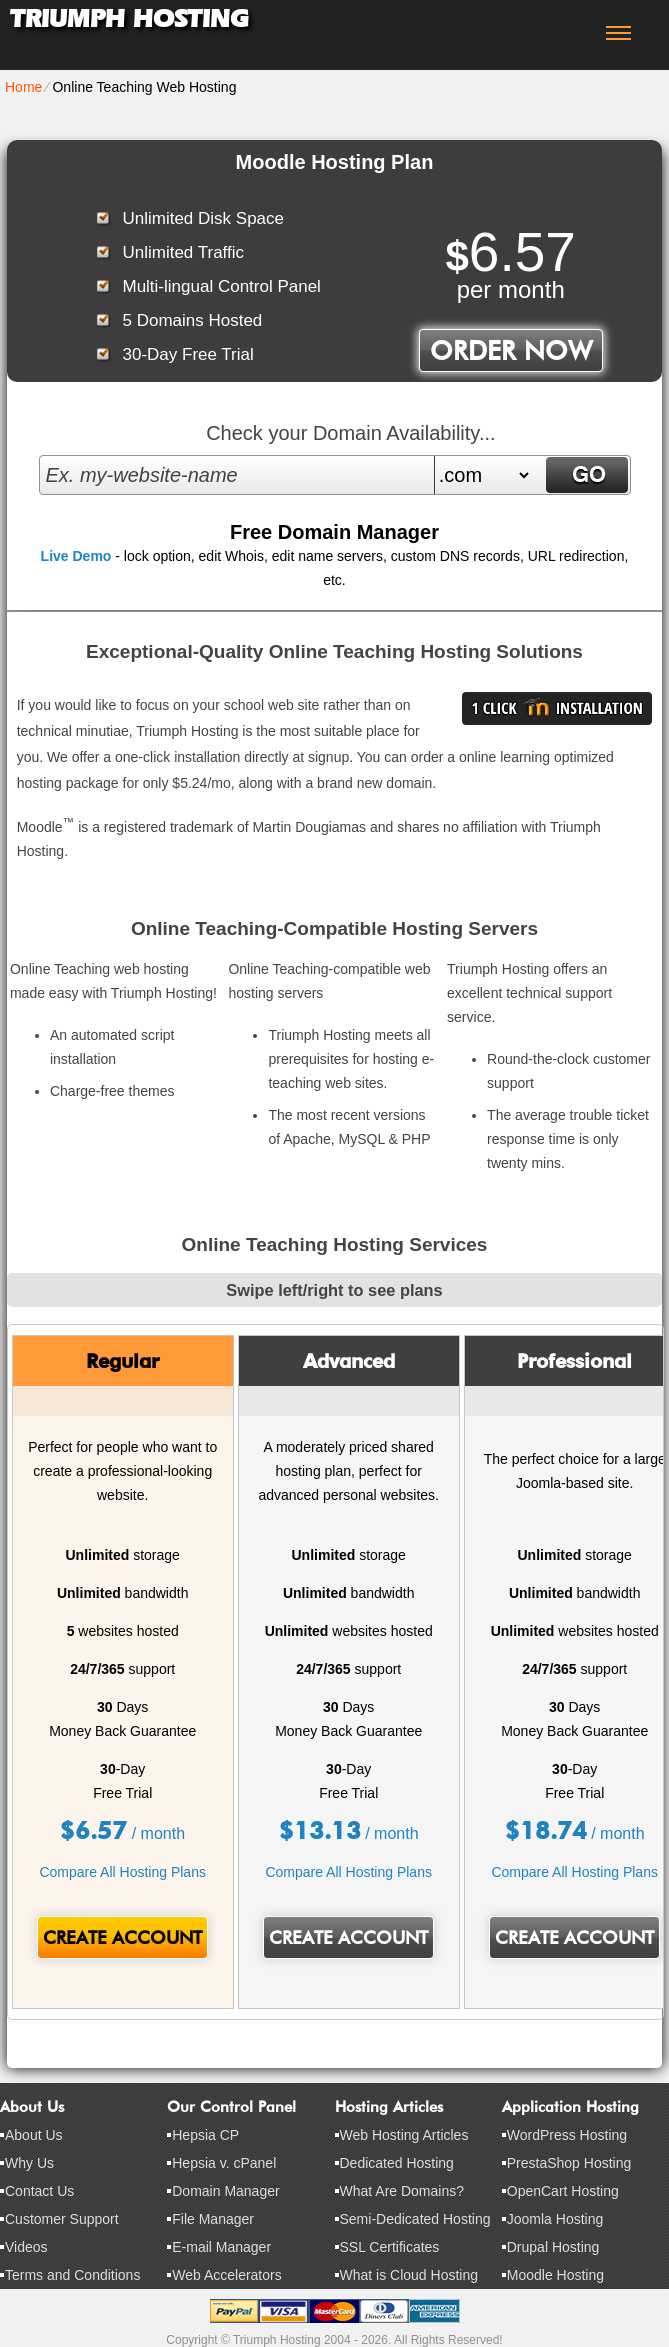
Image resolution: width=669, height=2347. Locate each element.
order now (511, 350)
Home (23, 87)
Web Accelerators (226, 2275)
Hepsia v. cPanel (224, 2163)
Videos (26, 2247)
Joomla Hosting (555, 2219)
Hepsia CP (205, 2135)
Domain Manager (225, 2191)
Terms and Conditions (72, 2275)
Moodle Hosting (555, 2275)
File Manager (213, 2219)
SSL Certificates (390, 2247)
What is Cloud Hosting (409, 2275)
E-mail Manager (221, 2247)
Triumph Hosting (129, 18)
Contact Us (39, 2191)
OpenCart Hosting (563, 2191)
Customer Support (62, 2219)
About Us (34, 2135)
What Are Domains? (402, 2191)
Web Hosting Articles (404, 2135)
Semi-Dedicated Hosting (415, 2219)
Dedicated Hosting (397, 2163)
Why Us (29, 2163)
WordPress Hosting (567, 2135)
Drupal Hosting (553, 2247)
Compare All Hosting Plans (122, 1872)
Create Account (122, 1937)
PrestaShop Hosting (569, 2163)
